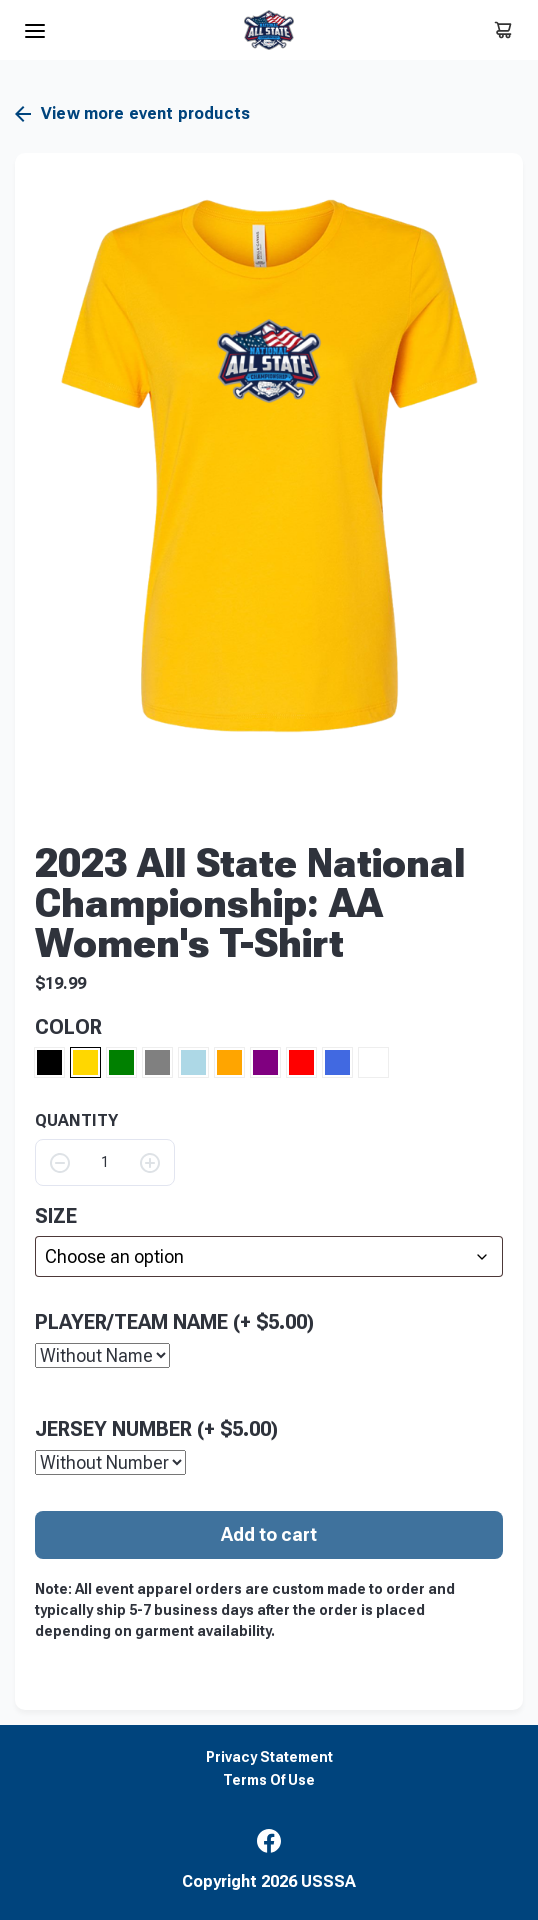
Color (68, 1027)
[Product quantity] (105, 1162)
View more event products (132, 114)
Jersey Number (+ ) (156, 1428)
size (56, 1216)
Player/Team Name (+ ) (174, 1321)
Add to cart (269, 1533)
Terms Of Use (269, 1779)
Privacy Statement (269, 1756)
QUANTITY (76, 1121)
